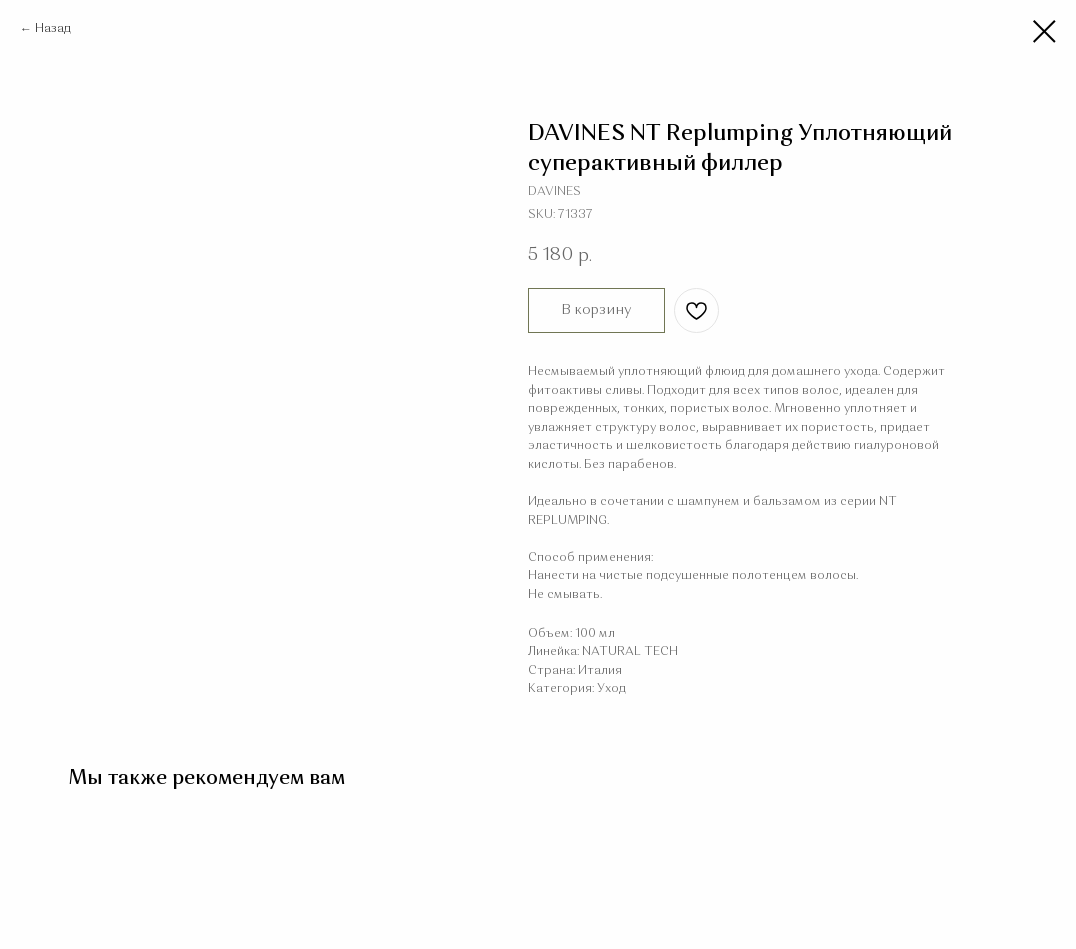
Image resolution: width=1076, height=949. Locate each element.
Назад (53, 29)
